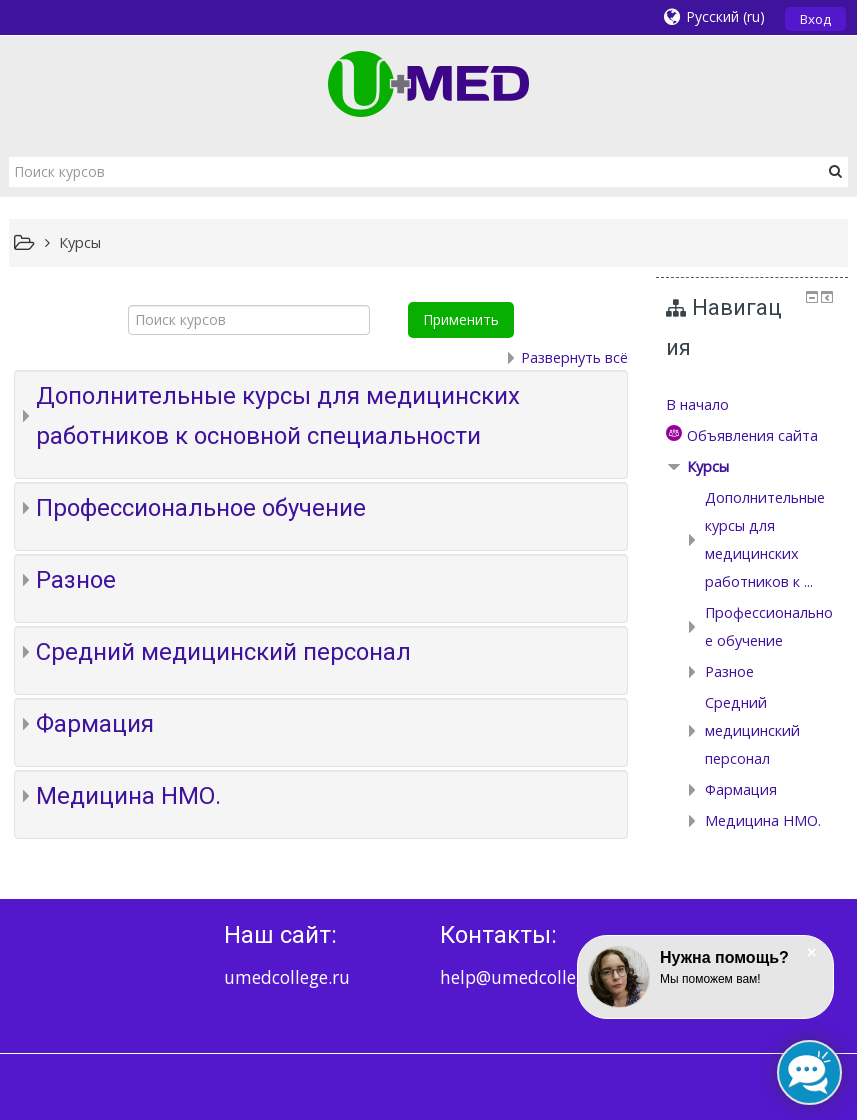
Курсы (708, 466)
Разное (76, 580)
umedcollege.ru (287, 977)
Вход (815, 19)
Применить (461, 319)
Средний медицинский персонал (223, 652)
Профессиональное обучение (201, 508)
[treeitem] (752, 405)
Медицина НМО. (128, 796)
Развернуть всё (574, 357)
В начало (697, 404)
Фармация (95, 724)
